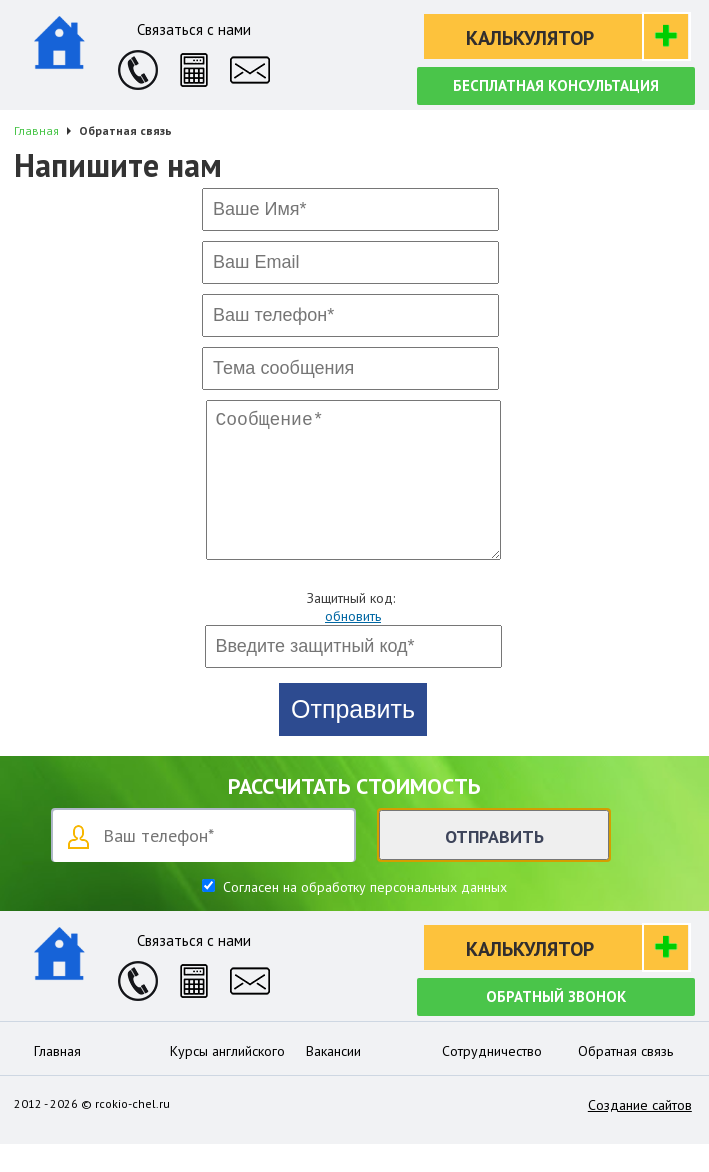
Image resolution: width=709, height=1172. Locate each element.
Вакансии (333, 1079)
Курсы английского (227, 1079)
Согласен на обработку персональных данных (363, 915)
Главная (57, 1079)
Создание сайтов (640, 1133)
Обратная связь (625, 1079)
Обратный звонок (556, 1024)
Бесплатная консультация (556, 85)
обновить (353, 644)
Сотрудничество (492, 1079)
